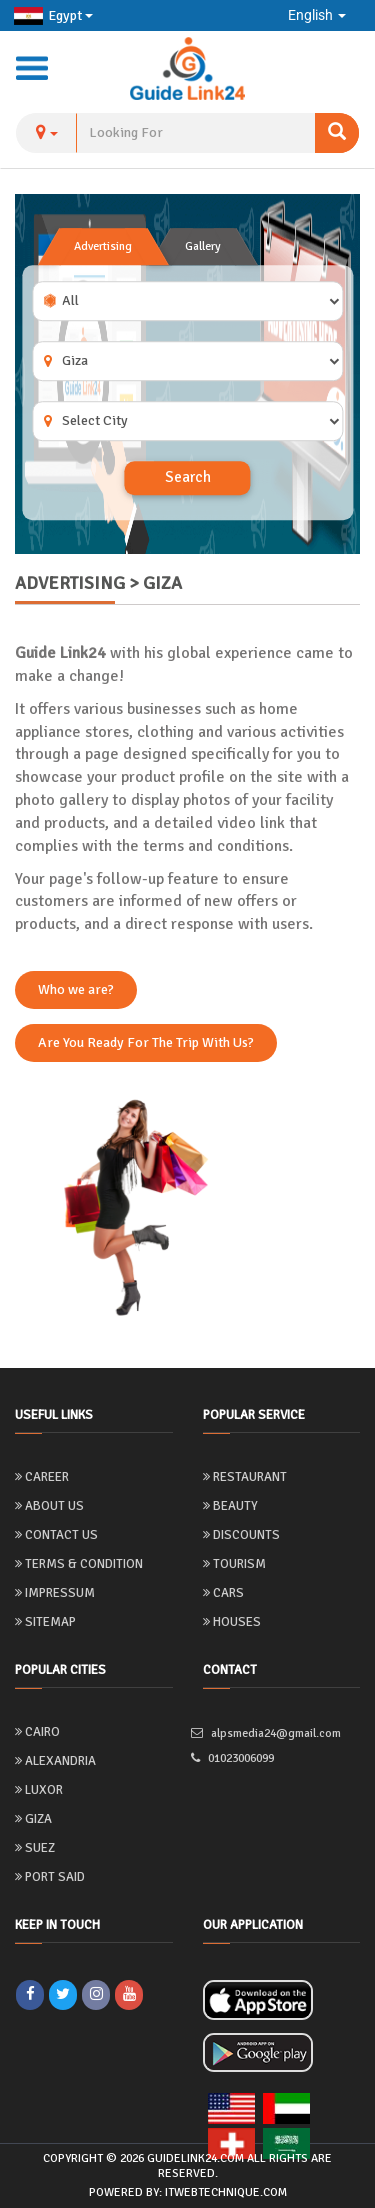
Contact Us (56, 1535)
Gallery (203, 246)
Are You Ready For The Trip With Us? (146, 1042)
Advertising (103, 246)
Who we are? (76, 989)
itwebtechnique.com (226, 2192)
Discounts (241, 1535)
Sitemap (45, 1622)
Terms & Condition (79, 1564)
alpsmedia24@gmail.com (272, 1733)
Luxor (39, 1790)
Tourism (234, 1564)
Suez (35, 1848)
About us (49, 1506)
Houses (232, 1622)
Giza (33, 1819)
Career (42, 1477)
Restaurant (245, 1477)
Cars (223, 1593)
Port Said (50, 1877)
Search (188, 478)
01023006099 (238, 1758)
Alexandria (55, 1761)
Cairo (37, 1732)
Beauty (230, 1506)
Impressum (55, 1593)
